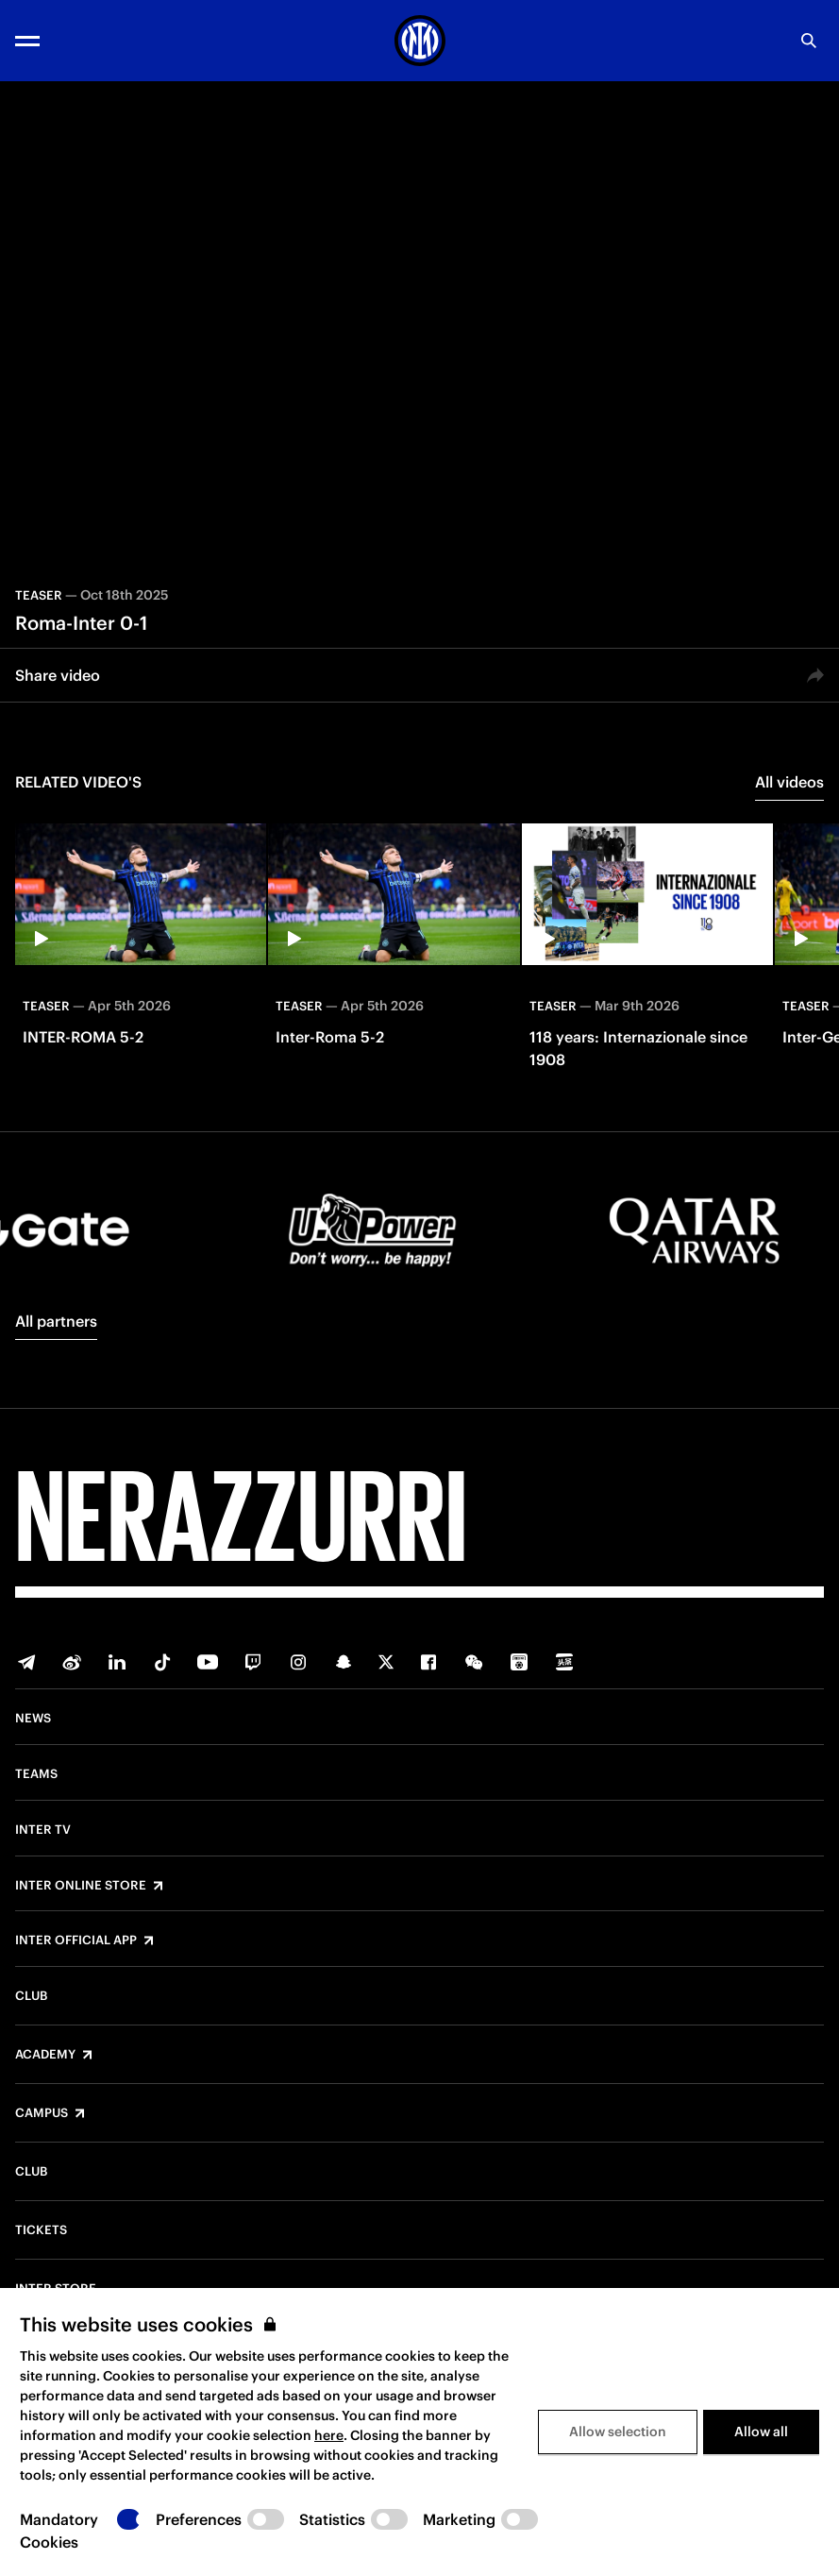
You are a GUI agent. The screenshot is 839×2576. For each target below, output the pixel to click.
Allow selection (617, 2431)
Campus (41, 2113)
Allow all (761, 2431)
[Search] (809, 40)
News (33, 1718)
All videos (789, 781)
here (329, 2435)
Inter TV (43, 1830)
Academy (45, 2054)
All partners (56, 1321)
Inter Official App (76, 1940)
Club (31, 1996)
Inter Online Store (80, 1885)
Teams (36, 1774)
